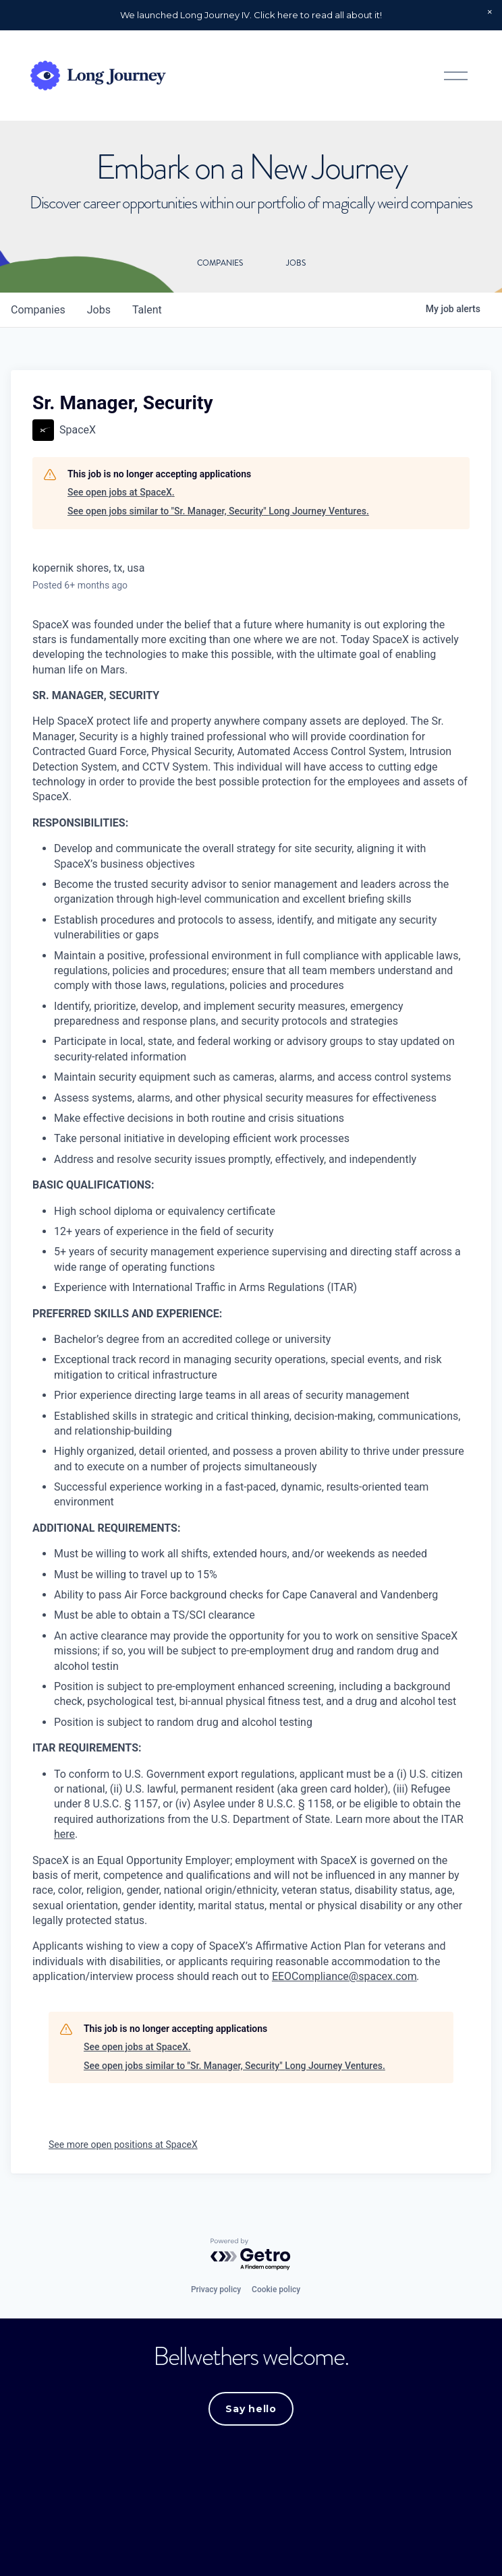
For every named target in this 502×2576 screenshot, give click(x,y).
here (64, 1834)
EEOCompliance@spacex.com (344, 1976)
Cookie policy (276, 2289)
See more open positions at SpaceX (123, 2144)
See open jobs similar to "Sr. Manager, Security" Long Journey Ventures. (218, 511)
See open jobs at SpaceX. (121, 492)
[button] (490, 12)
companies (38, 309)
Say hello (250, 2409)
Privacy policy (216, 2289)
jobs (99, 309)
